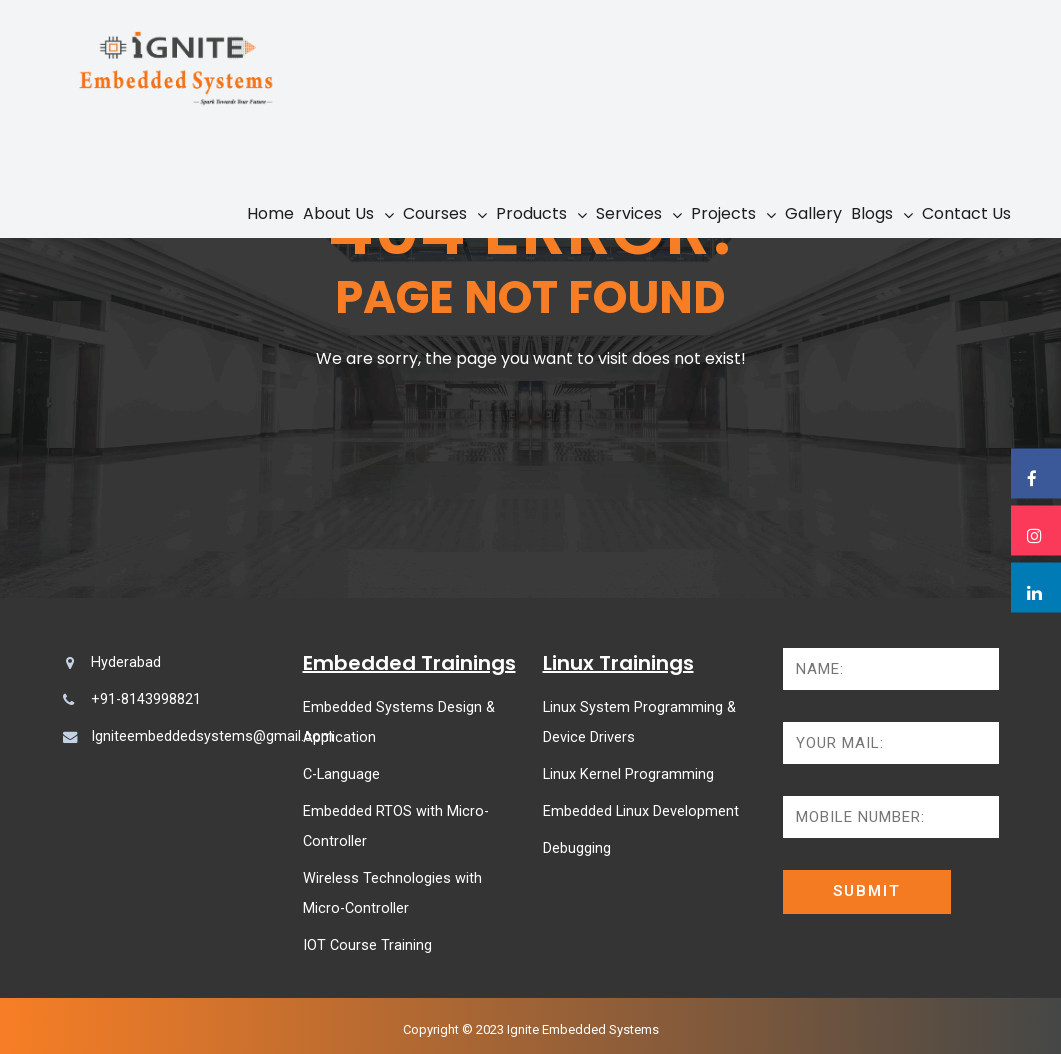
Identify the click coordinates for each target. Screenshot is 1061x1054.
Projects (723, 213)
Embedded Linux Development (641, 811)
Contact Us (966, 213)
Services (629, 213)
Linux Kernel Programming (628, 774)
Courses (435, 213)
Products (531, 213)
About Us (338, 213)
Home (270, 213)
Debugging (577, 848)
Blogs (872, 213)
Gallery (813, 213)
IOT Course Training (367, 945)
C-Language (341, 774)
